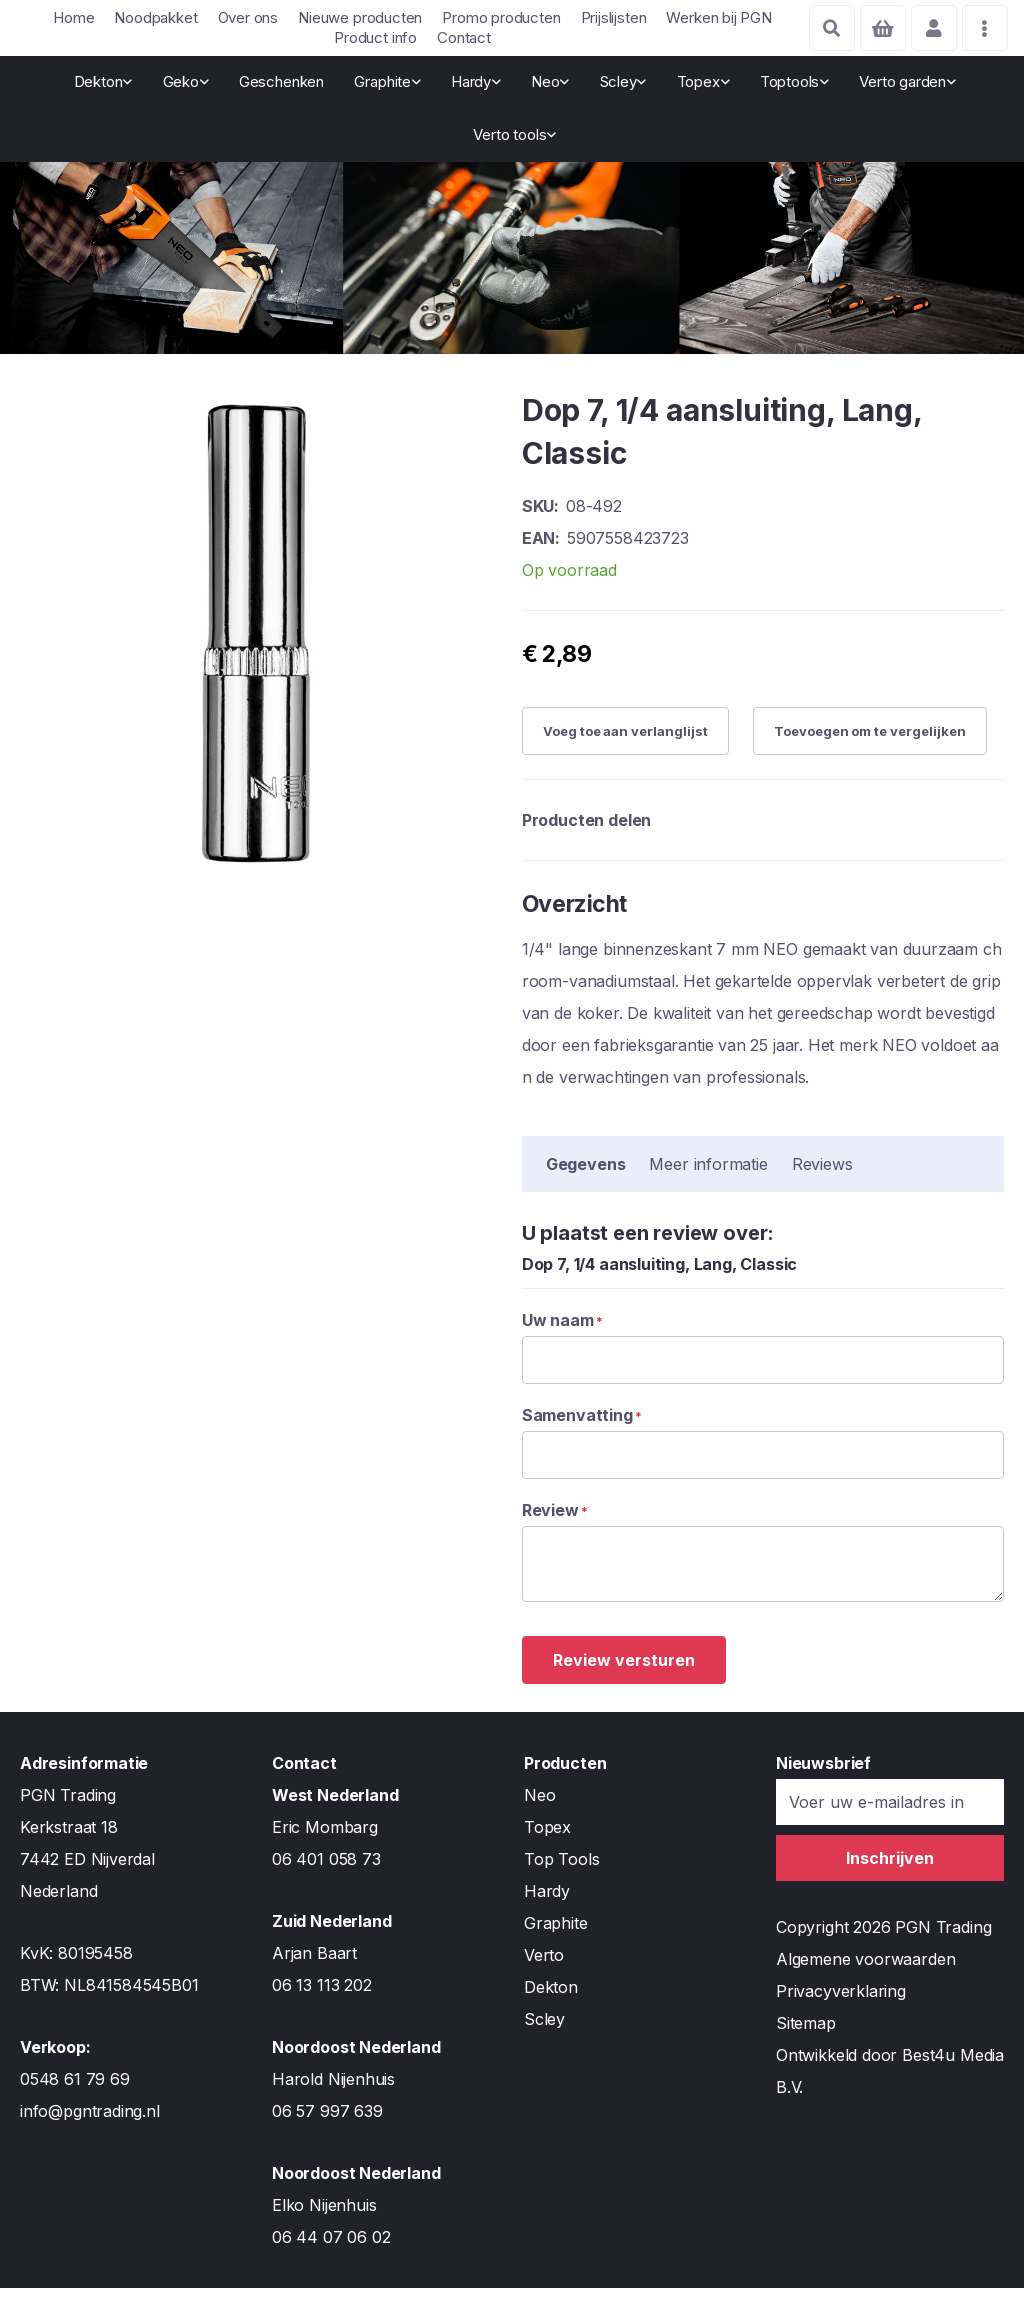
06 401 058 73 (326, 1874)
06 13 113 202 (322, 2000)
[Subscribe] (890, 1873)
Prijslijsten (614, 17)
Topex (547, 1842)
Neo (539, 1810)
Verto (544, 1970)
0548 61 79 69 (75, 2094)
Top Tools (561, 1874)
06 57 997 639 (327, 2126)
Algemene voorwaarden (865, 1974)
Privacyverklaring (841, 2006)
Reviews (822, 1178)
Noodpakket (155, 17)
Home (73, 17)
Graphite (556, 1938)
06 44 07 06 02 (331, 2252)
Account (930, 28)
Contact (464, 37)
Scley (544, 2034)
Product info (375, 37)
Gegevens (586, 1178)
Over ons (248, 17)
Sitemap (806, 2038)
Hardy (547, 1906)
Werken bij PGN (718, 17)
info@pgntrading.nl (90, 2126)
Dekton (551, 2002)
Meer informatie (708, 1178)
